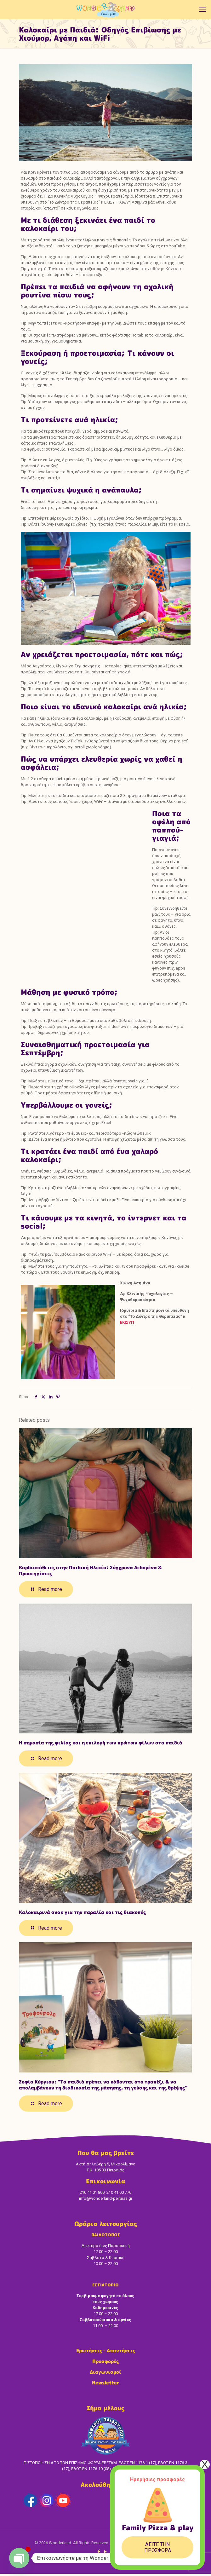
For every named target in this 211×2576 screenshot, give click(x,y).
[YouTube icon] (105, 2552)
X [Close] (204, 2464)
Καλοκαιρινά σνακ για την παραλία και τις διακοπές (82, 1912)
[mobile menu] (202, 9)
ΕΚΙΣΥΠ (127, 1322)
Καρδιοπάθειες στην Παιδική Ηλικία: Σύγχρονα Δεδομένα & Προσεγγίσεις (90, 1570)
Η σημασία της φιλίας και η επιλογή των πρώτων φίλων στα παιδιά (100, 1742)
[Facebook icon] (99, 2552)
